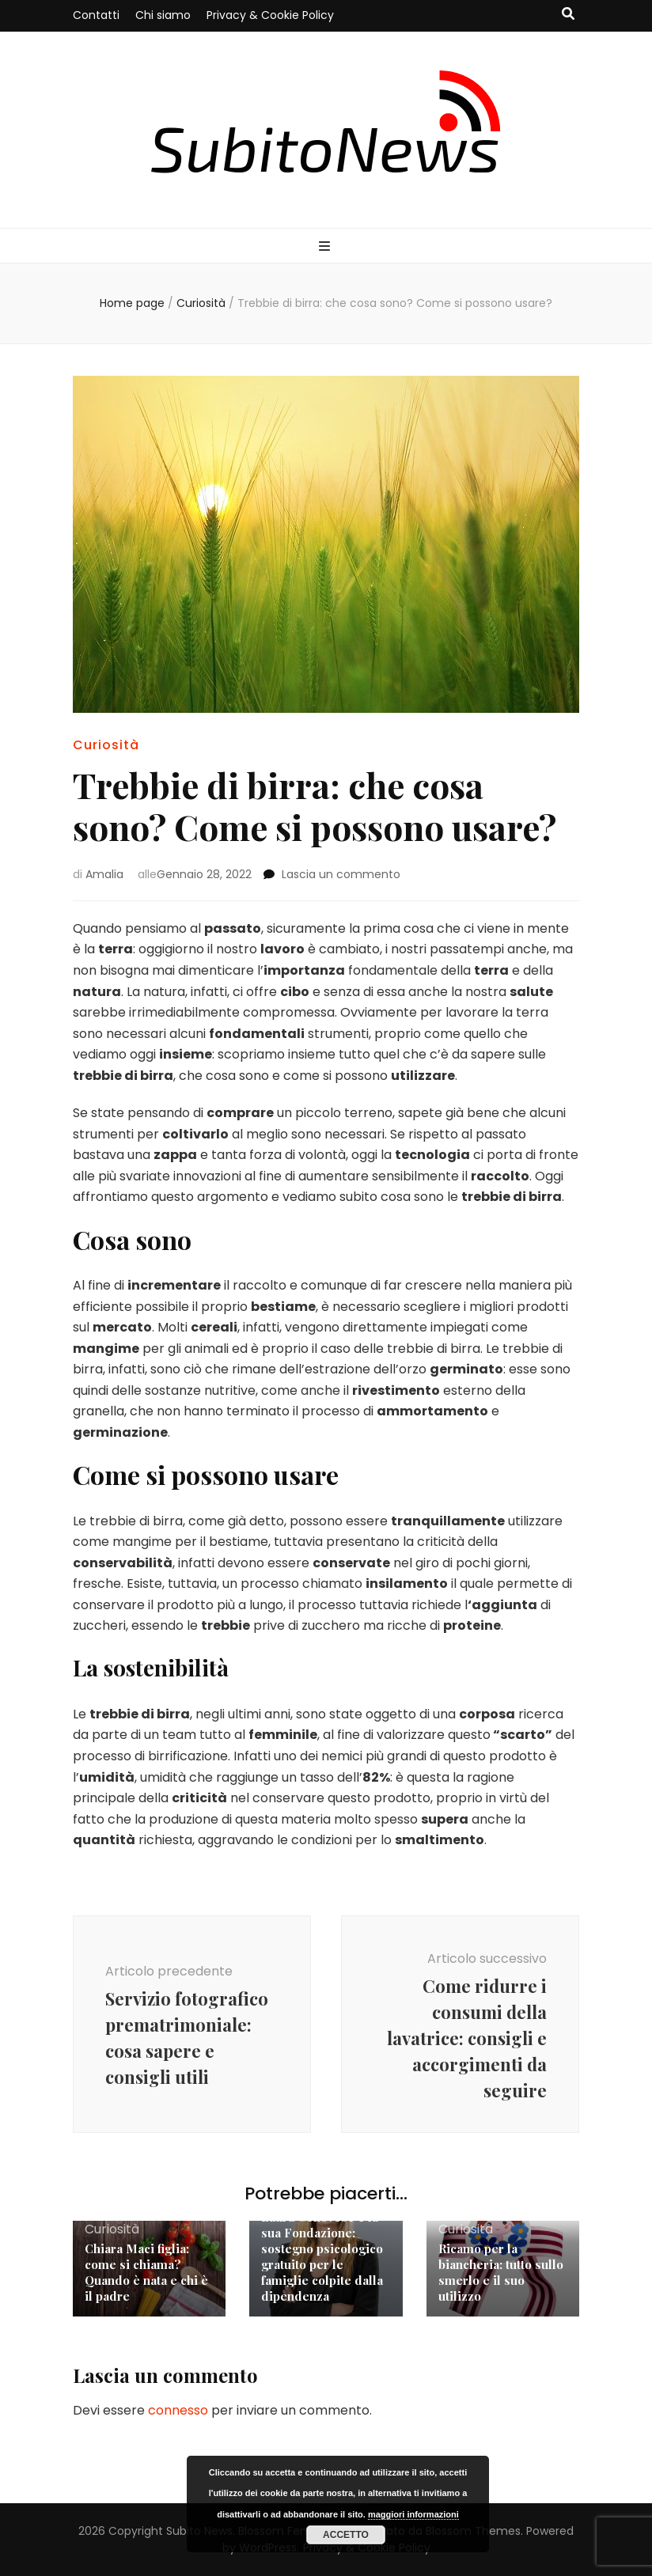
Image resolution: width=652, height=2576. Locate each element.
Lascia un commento (341, 874)
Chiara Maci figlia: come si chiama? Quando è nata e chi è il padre (146, 2272)
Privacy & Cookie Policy (270, 15)
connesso (178, 2410)
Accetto (346, 2534)
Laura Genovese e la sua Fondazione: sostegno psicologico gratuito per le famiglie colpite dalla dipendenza (322, 2256)
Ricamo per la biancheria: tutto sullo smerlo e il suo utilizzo (500, 2272)
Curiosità (106, 745)
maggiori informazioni (413, 2514)
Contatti (96, 15)
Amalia (104, 874)
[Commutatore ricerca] (568, 14)
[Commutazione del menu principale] (326, 247)
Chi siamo (163, 15)
